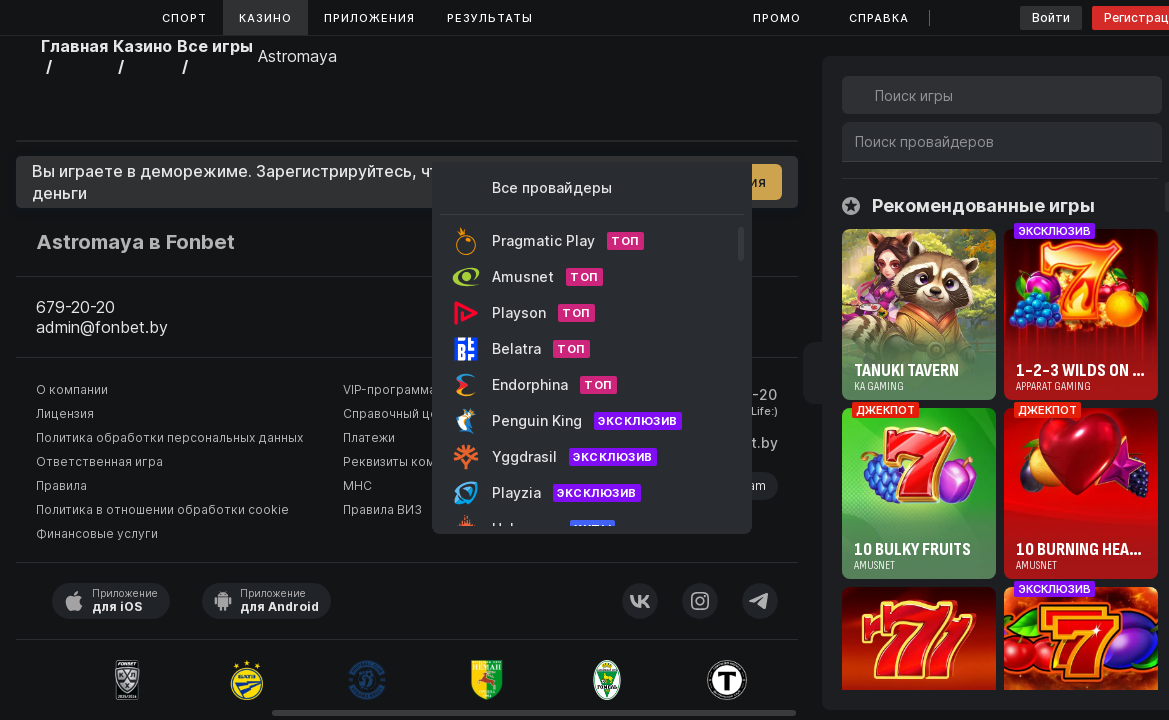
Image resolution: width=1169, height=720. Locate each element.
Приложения (369, 18)
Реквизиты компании (406, 461)
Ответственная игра (99, 461)
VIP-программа (389, 389)
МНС (357, 485)
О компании (72, 389)
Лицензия (65, 413)
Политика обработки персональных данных (169, 437)
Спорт (184, 18)
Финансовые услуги (97, 533)
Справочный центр (401, 413)
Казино (265, 18)
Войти (1051, 17)
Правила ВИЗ (382, 509)
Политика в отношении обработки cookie (162, 509)
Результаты (490, 18)
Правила (61, 485)
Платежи (369, 437)
